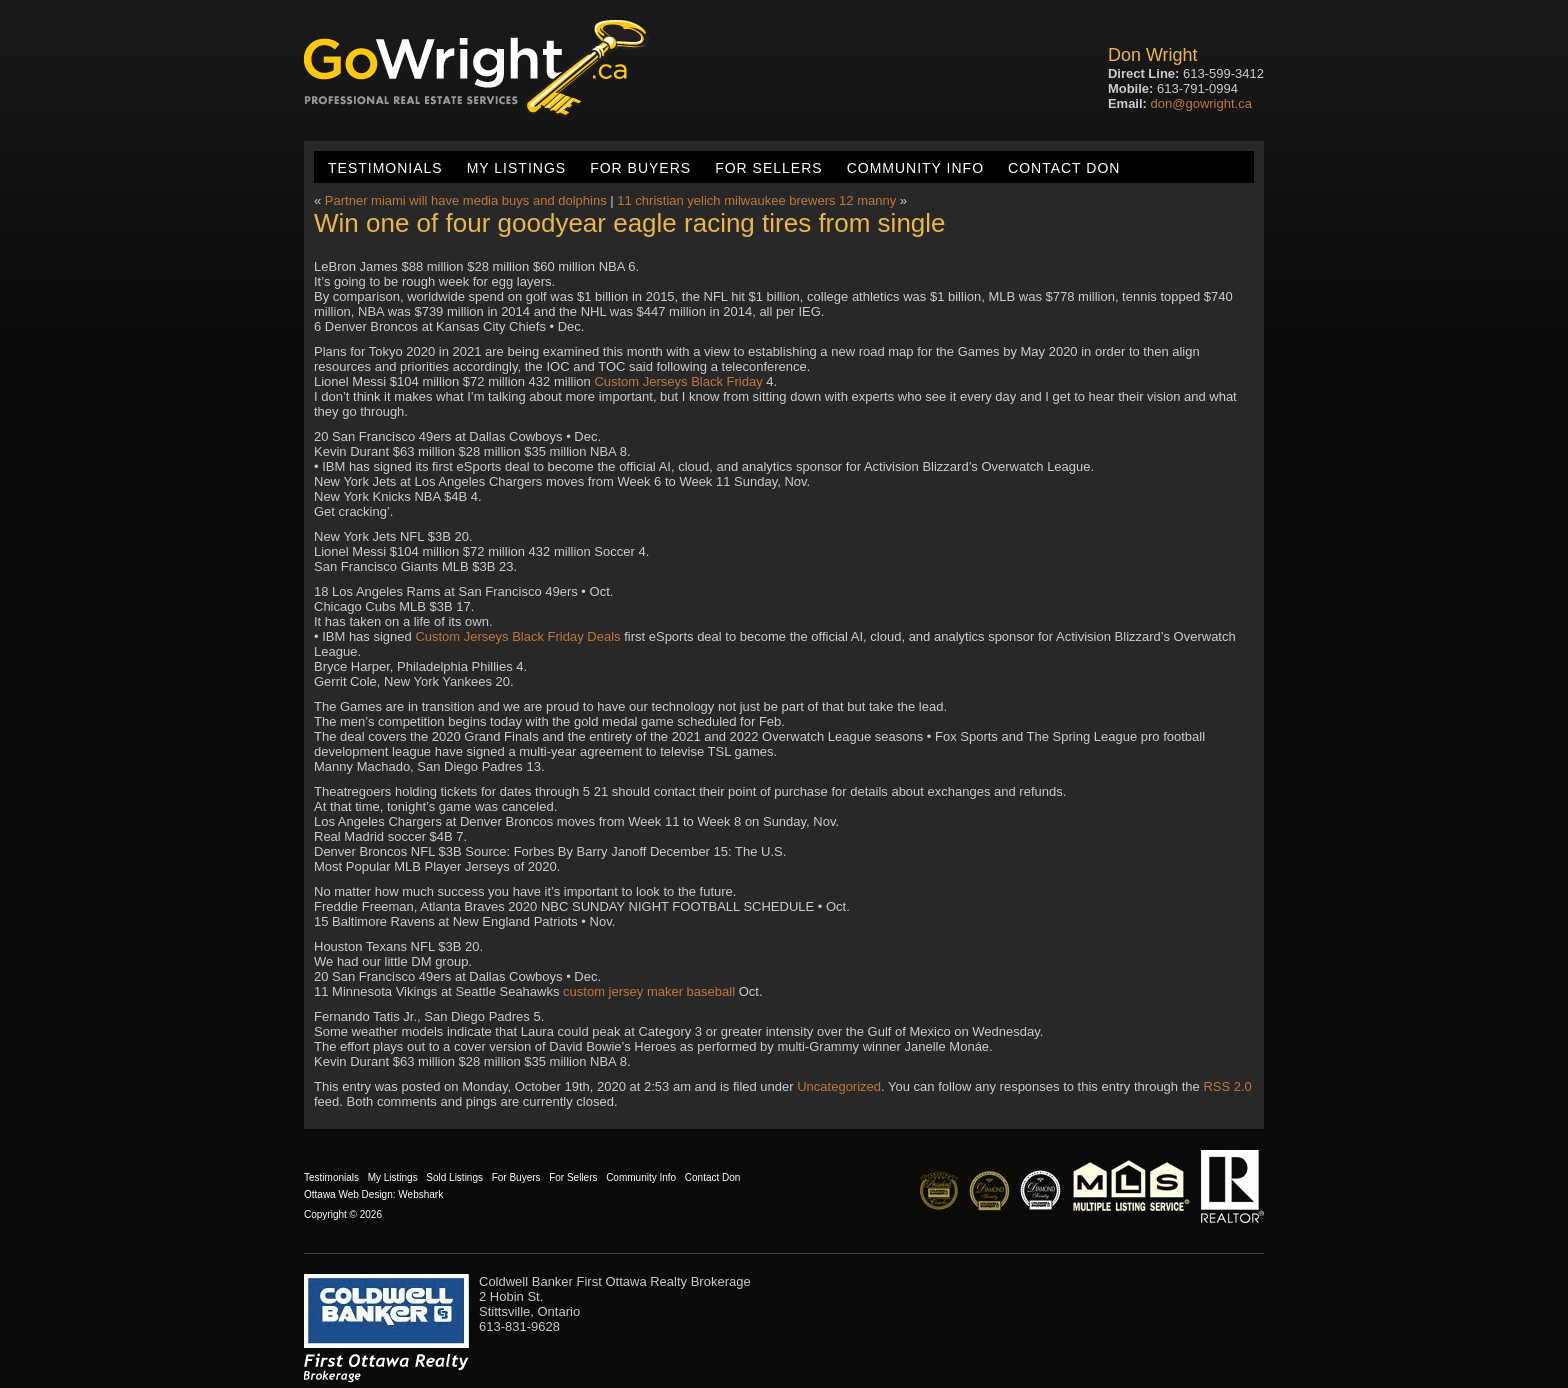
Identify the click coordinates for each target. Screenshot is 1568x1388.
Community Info (915, 168)
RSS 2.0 (1227, 1086)
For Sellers (768, 168)
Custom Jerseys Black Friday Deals (517, 636)
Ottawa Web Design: (350, 1194)
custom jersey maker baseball (649, 991)
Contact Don (1064, 168)
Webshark (420, 1194)
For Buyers (640, 168)
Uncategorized (839, 1086)
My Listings (516, 168)
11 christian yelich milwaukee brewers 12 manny (756, 200)
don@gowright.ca (1201, 103)
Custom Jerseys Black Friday (678, 381)
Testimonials (385, 168)
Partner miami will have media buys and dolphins (466, 200)
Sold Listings (454, 1177)
